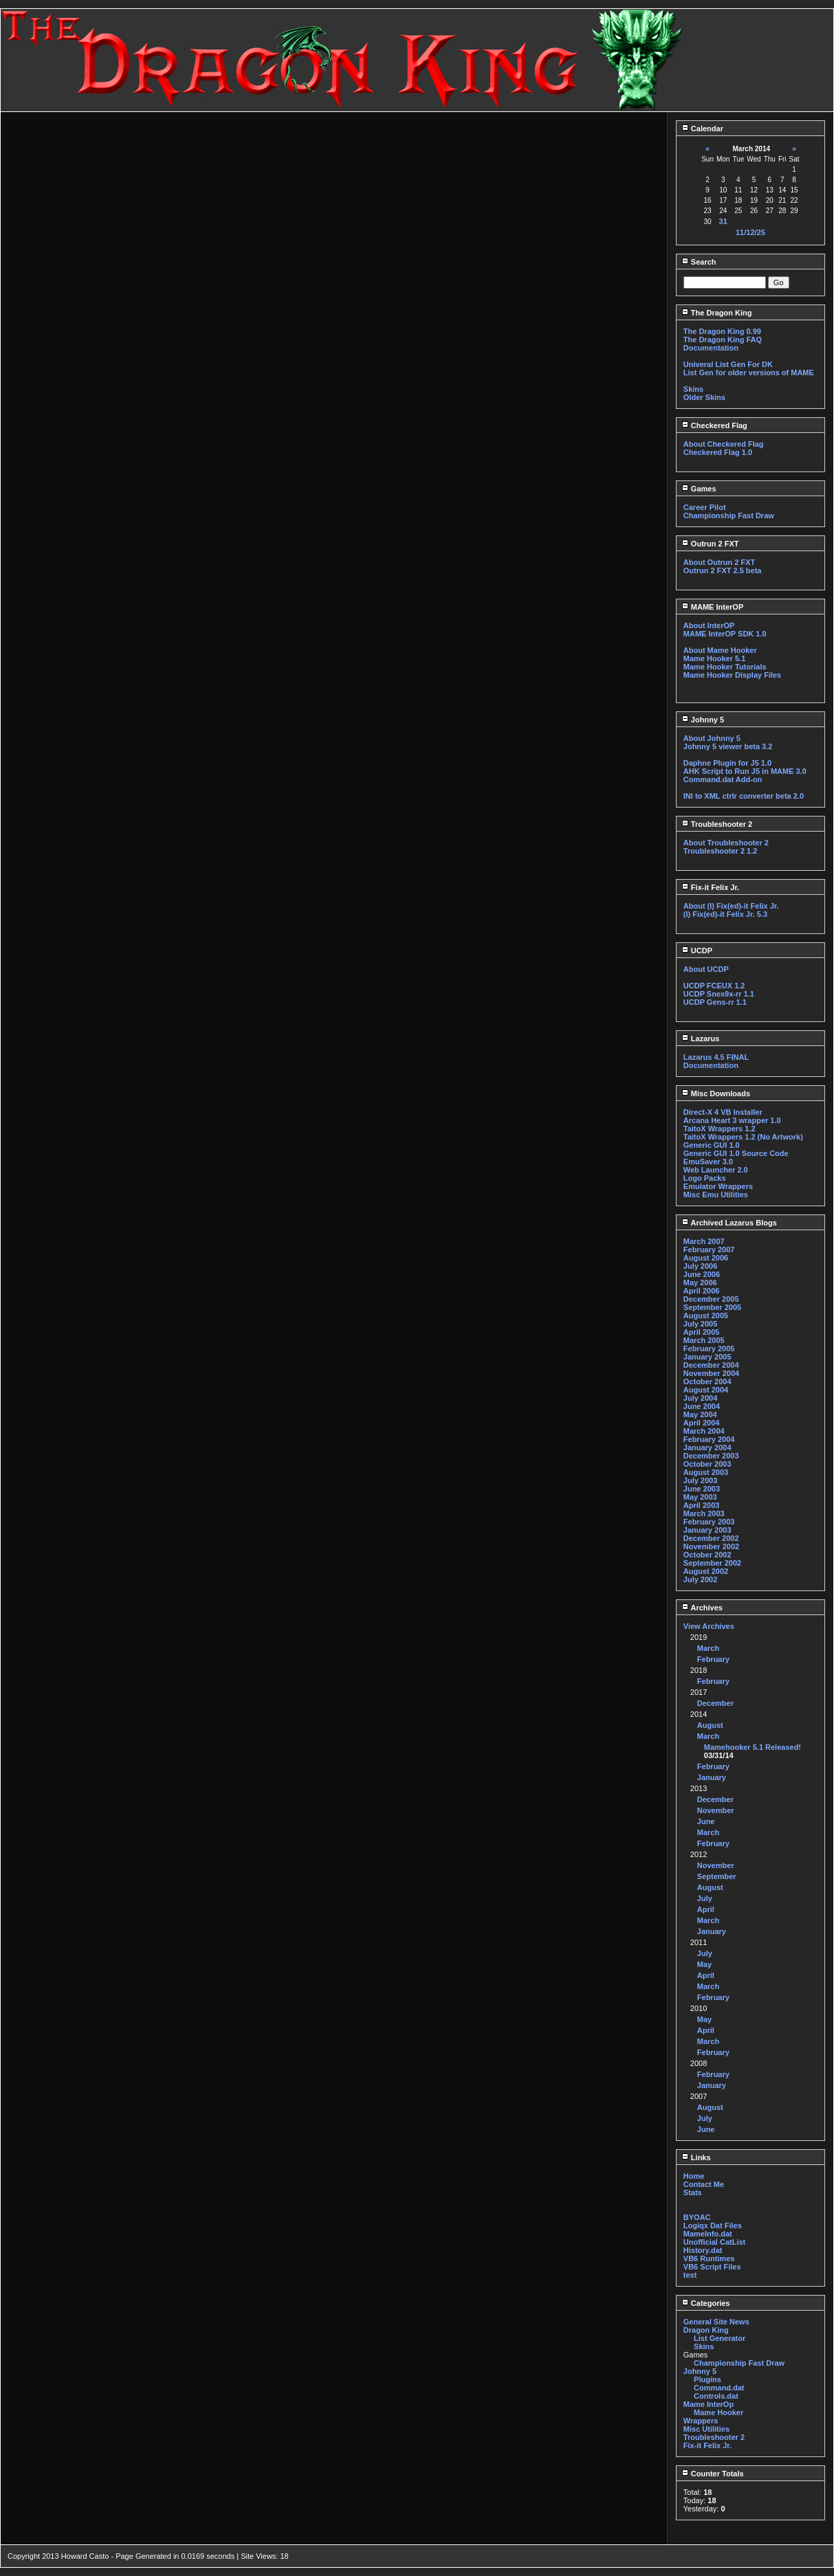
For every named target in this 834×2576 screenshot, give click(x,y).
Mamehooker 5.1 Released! (752, 1747)
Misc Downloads (715, 1093)
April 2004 (701, 1423)
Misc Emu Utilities (715, 1194)
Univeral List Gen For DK (728, 364)
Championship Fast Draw (728, 515)
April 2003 (701, 1505)
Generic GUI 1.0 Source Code (736, 1153)
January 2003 (707, 1530)
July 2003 (700, 1480)
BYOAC (697, 2217)
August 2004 (705, 1390)
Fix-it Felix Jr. (710, 887)
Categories (705, 2303)
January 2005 (707, 1357)
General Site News (716, 2322)
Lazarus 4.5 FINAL (716, 1057)
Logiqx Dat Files (712, 2225)
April (705, 1909)
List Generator (719, 2338)
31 (723, 221)
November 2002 (711, 1546)
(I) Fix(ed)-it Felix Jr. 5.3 (725, 914)
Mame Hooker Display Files (732, 675)
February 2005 (709, 1348)
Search (698, 262)
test (690, 2275)
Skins (693, 389)
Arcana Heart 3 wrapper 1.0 (732, 1120)
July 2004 (700, 1398)
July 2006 (700, 1266)
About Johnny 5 (711, 738)
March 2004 (704, 1431)
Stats (692, 2192)
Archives (702, 1607)
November (715, 1810)
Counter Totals (712, 2473)
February (713, 1659)
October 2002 (707, 1555)
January (711, 1777)
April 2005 (701, 1332)
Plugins (707, 2379)
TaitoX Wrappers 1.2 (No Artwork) (743, 1137)
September (716, 1876)
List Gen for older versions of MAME (748, 372)
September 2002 (712, 1563)
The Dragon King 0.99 (722, 331)
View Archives (708, 1626)
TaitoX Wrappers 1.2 (719, 1128)
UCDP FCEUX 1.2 (714, 985)
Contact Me (703, 2184)
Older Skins (704, 397)
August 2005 (705, 1315)
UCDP (696, 950)
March (708, 1648)
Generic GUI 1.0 (711, 1145)
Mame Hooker (718, 2412)
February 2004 (709, 1439)
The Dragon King (716, 313)
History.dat (703, 2250)
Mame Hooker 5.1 (714, 658)
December (715, 1703)
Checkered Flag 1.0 (717, 452)
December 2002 (711, 1538)
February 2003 (709, 1522)
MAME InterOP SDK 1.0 (725, 634)
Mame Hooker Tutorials (725, 667)
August (710, 1725)
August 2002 (705, 1571)
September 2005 (712, 1307)
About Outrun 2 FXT (719, 562)
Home (694, 2176)
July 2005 (700, 1324)
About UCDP (706, 969)
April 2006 (701, 1291)
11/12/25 (750, 232)
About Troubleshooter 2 (726, 843)
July (704, 1898)
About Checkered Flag (723, 444)
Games (698, 489)
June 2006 (701, 1274)
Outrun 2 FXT (710, 544)
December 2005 (711, 1299)
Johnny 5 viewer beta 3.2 (728, 746)
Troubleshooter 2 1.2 (720, 851)
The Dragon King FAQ (722, 339)
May (704, 1964)
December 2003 (711, 1456)
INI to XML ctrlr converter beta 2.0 (743, 796)
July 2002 (700, 1579)
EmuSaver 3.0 (708, 1161)
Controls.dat (716, 2396)
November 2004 (711, 1373)
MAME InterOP (712, 607)
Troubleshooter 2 (716, 824)
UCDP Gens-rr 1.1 (715, 1002)
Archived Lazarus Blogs (729, 1223)
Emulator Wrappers (718, 1186)
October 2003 (707, 1464)
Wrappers (700, 2421)
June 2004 (701, 1406)
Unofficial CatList (714, 2242)
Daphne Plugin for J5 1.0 (727, 763)
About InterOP (709, 625)
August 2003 (705, 1472)
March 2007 (704, 1241)
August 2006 (705, 1258)
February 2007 (709, 1249)
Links (696, 2157)
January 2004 (707, 1447)
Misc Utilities (706, 2429)
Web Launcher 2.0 (715, 1170)
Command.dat (719, 2388)
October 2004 (707, 1381)
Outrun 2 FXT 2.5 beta (722, 570)
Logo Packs (704, 1178)
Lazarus (700, 1038)
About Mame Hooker (720, 650)
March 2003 (704, 1513)
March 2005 (704, 1340)
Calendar (702, 128)
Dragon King (706, 2330)
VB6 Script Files (712, 2267)
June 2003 (701, 1489)
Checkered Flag (714, 425)
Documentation (710, 348)
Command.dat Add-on (722, 779)
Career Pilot (704, 507)
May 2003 (700, 1497)
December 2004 (711, 1365)
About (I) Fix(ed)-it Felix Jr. (731, 906)
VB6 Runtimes (709, 2258)
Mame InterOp (708, 2404)
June (706, 1821)
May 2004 (700, 1414)
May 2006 (700, 1282)
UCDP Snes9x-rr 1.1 (718, 994)
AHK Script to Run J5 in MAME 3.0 (744, 771)
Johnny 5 (702, 719)
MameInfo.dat (707, 2234)
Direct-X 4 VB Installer (722, 1112)
